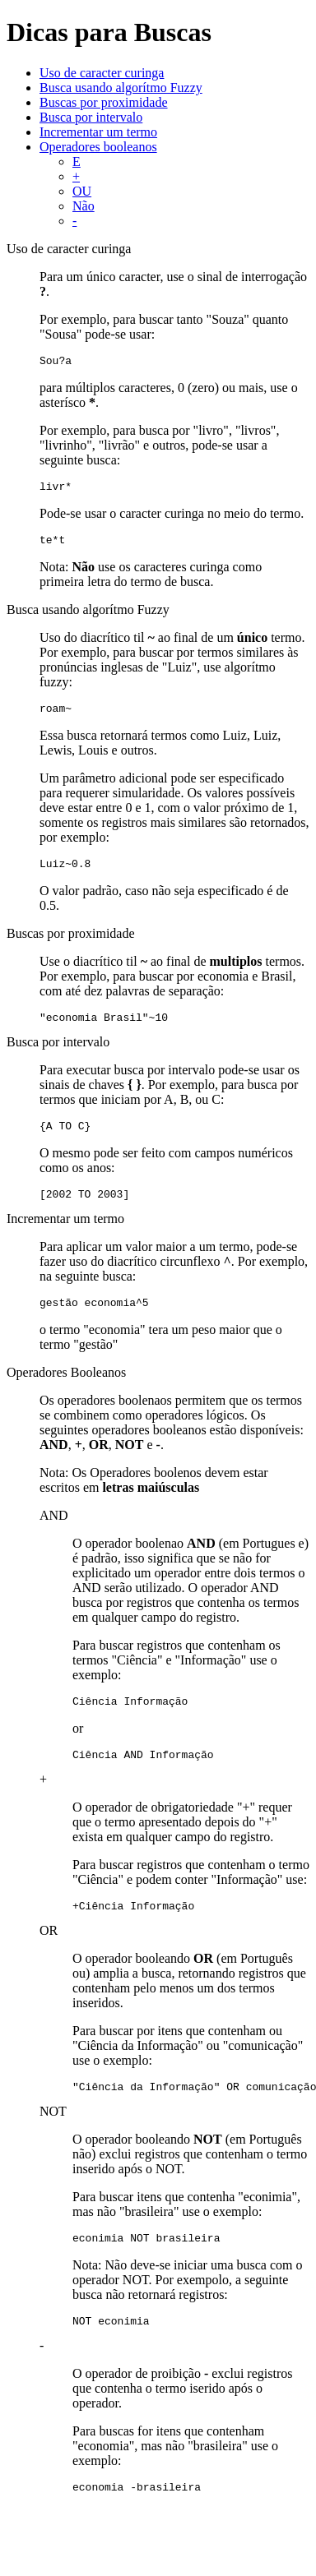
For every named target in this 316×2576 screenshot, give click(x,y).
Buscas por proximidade (104, 102)
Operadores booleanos (98, 147)
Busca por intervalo (91, 117)
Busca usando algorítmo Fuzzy (121, 88)
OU (81, 191)
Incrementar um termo (98, 132)
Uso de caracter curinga (102, 73)
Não (83, 206)
